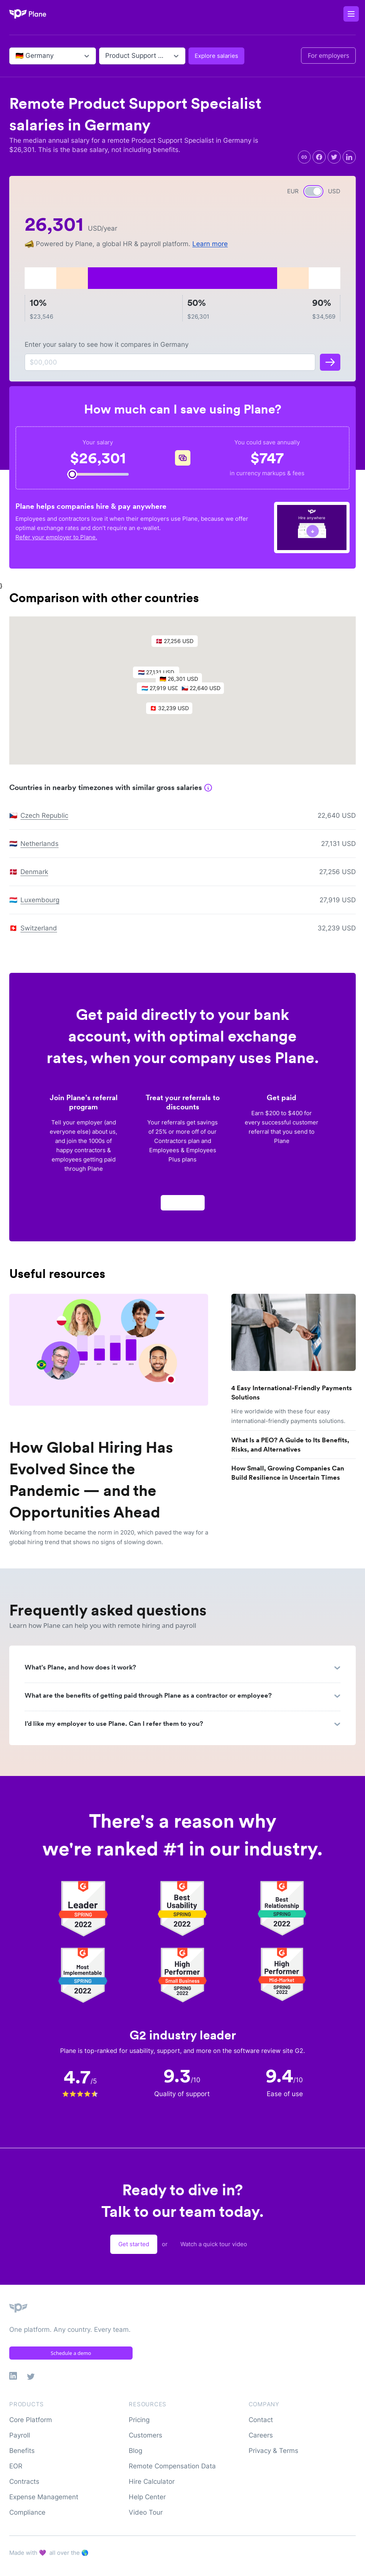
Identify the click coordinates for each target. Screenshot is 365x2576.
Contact (261, 2420)
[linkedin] (349, 157)
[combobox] (16, 56)
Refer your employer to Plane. (56, 537)
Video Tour (146, 2512)
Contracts (24, 2481)
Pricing (139, 2420)
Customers (145, 2435)
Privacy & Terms (273, 2450)
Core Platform (30, 2420)
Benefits (22, 2450)
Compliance (27, 2512)
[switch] (313, 191)
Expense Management (43, 2497)
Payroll (19, 2435)
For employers (328, 55)
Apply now (182, 1205)
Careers (261, 2435)
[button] (164, 693)
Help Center (147, 2497)
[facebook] (319, 157)
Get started (133, 2244)
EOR (15, 2466)
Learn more (210, 244)
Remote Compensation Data (172, 2466)
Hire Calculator (152, 2481)
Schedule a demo (71, 2353)
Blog (135, 2450)
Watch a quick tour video (213, 2244)
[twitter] (334, 157)
